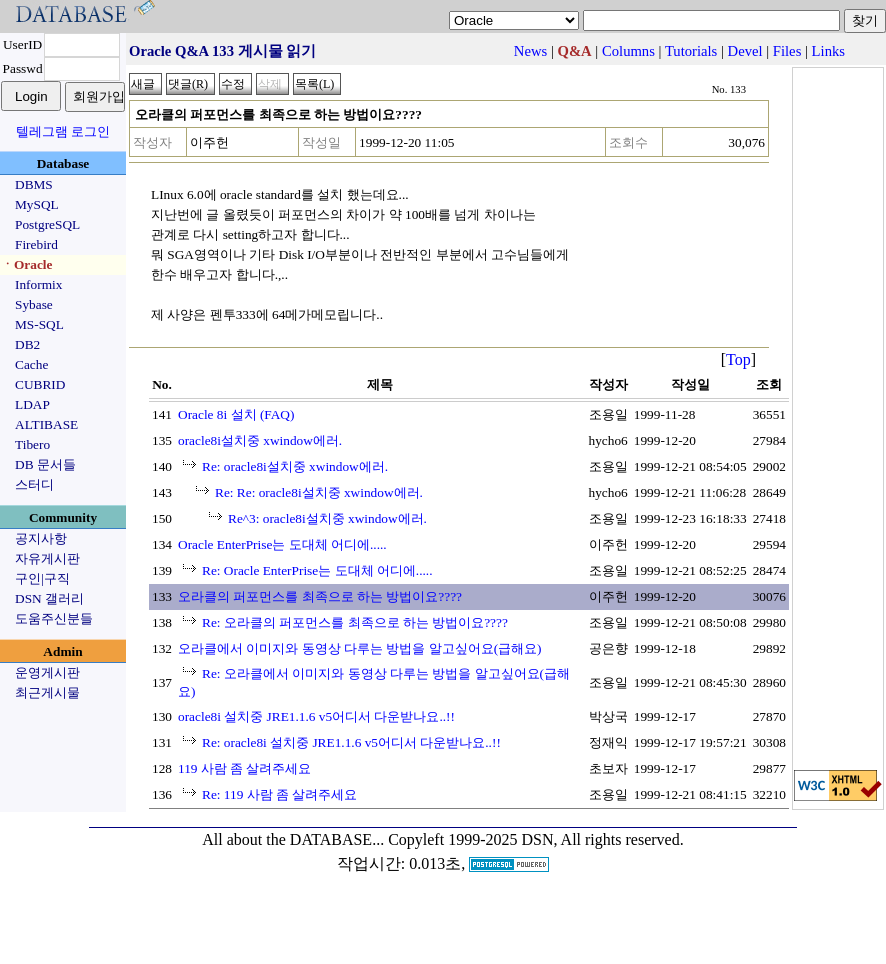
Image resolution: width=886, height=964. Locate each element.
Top (738, 359)
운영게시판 (47, 672)
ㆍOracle (26, 264)
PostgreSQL (47, 224)
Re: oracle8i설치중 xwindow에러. (295, 466)
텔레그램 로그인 (63, 131)
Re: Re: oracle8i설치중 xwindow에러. (319, 492)
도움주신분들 (54, 618)
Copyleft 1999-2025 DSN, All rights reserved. (536, 839)
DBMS (34, 184)
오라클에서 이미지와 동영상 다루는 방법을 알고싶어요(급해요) (360, 648)
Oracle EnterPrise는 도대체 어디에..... (282, 544)
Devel (745, 51)
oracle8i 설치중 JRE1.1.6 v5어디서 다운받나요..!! (316, 716)
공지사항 (41, 538)
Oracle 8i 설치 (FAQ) (236, 414)
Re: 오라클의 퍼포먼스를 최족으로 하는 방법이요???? (355, 622)
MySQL (37, 204)
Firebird (36, 244)
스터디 (34, 484)
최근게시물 (47, 692)
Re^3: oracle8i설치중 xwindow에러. (327, 518)
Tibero (32, 444)
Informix (38, 284)
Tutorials (691, 51)
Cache (31, 364)
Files (787, 51)
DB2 (27, 344)
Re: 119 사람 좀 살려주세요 (279, 794)
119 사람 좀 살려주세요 (245, 768)
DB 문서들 (45, 464)
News (530, 51)
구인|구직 (42, 578)
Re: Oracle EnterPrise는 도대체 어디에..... (317, 570)
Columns (628, 51)
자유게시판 (47, 558)
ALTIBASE (46, 424)
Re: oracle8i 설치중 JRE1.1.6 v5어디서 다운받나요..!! (351, 742)
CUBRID (40, 384)
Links (828, 51)
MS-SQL (39, 324)
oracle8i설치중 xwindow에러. (260, 440)
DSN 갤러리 (49, 598)
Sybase (34, 304)
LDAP (32, 404)
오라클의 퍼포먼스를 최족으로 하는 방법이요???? (320, 596)
